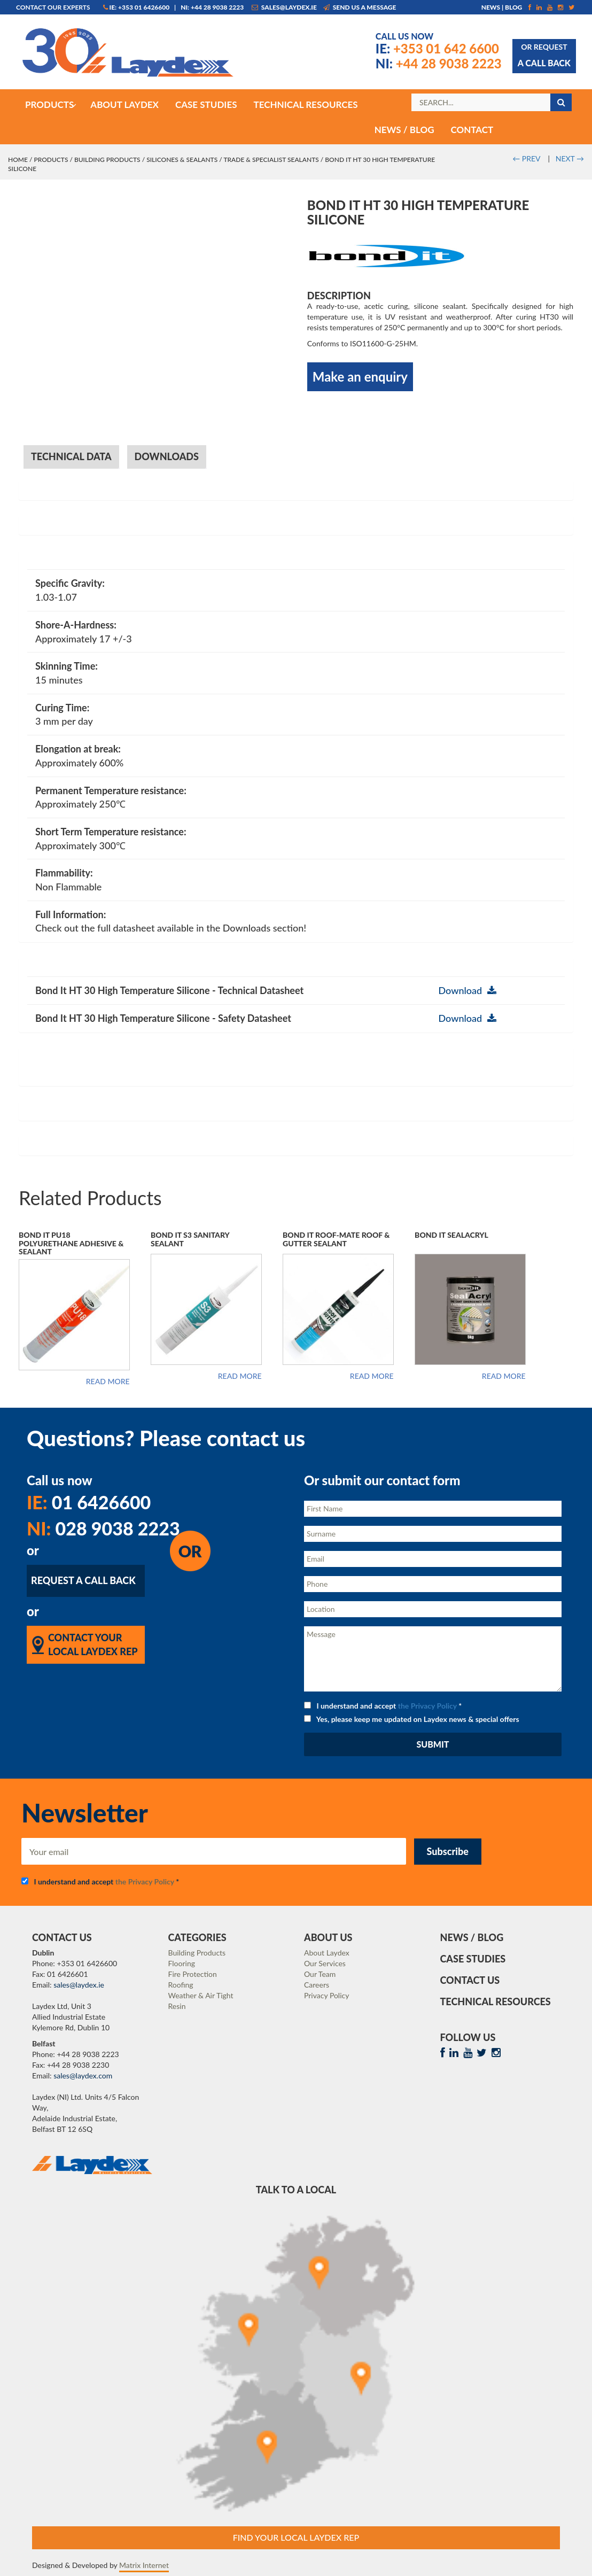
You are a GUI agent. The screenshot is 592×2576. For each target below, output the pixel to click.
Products (51, 160)
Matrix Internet (144, 2565)
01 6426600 (89, 1502)
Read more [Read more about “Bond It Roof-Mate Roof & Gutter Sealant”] (372, 1376)
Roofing (180, 1984)
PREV (526, 158)
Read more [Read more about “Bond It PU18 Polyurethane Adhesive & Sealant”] (108, 1381)
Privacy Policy (326, 1995)
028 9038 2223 (103, 1528)
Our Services (325, 1963)
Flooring (182, 1963)
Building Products (107, 160)
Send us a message (359, 7)
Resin (177, 2006)
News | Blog (502, 7)
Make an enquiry (360, 376)
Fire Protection (192, 1973)
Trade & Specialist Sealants (270, 160)
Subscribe (448, 1851)
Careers (316, 1984)
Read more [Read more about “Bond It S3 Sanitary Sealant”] (240, 1376)
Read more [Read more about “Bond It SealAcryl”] (504, 1376)
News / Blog (472, 1937)
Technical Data (71, 456)
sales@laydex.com (82, 2075)
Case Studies (473, 1959)
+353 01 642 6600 (437, 48)
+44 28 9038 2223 (439, 63)
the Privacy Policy (427, 1705)
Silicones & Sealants (181, 160)
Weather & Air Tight (200, 1995)
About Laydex (326, 1952)
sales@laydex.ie (284, 7)
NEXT (570, 158)
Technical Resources (495, 2001)
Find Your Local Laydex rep (296, 2537)
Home (18, 160)
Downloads (167, 456)
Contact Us (470, 1980)
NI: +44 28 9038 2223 (212, 7)
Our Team (320, 1973)
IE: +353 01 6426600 (136, 7)
